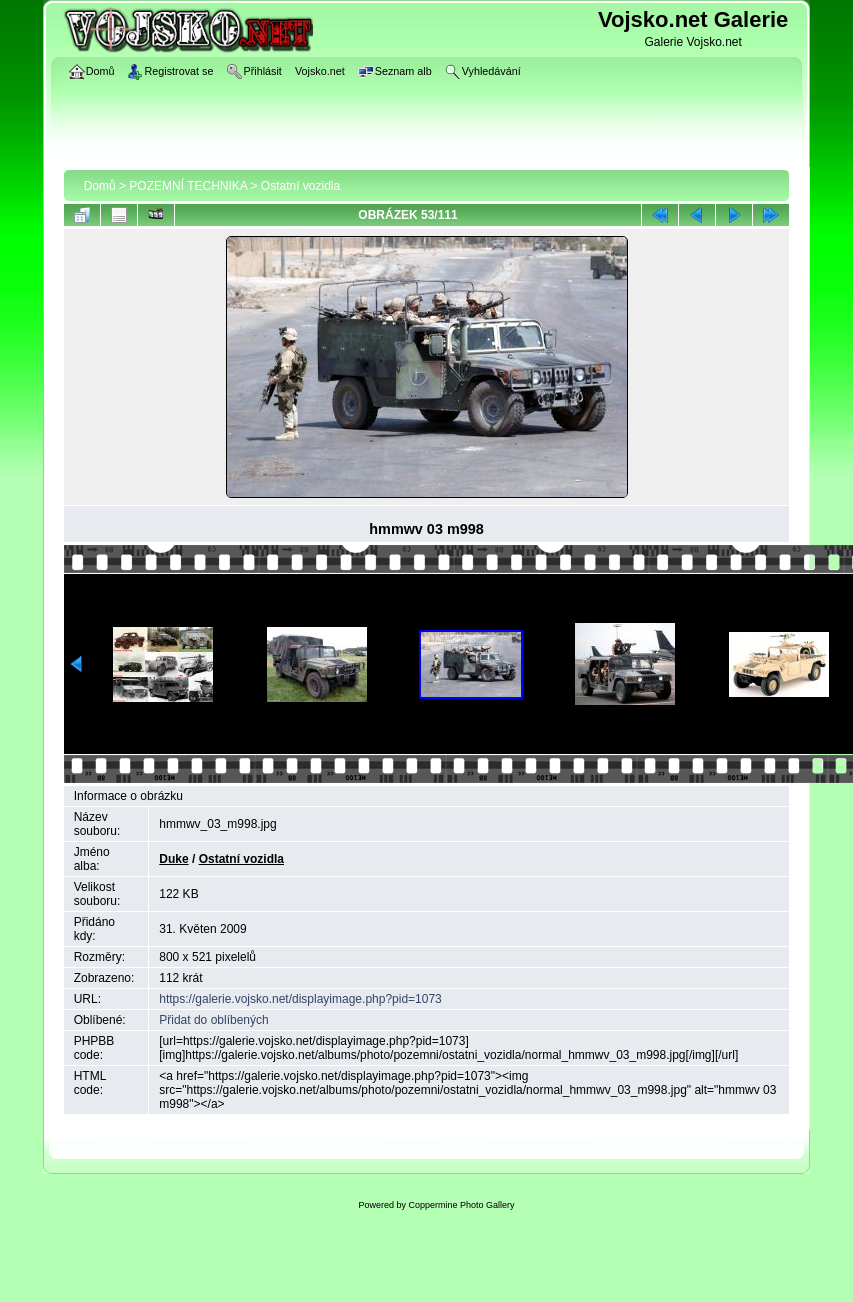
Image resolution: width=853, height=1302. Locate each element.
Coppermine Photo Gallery (461, 1205)
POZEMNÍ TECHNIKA (188, 186)
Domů (100, 186)
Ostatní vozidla (300, 186)
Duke (173, 859)
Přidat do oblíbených (213, 1020)
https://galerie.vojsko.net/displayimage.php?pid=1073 (300, 999)
